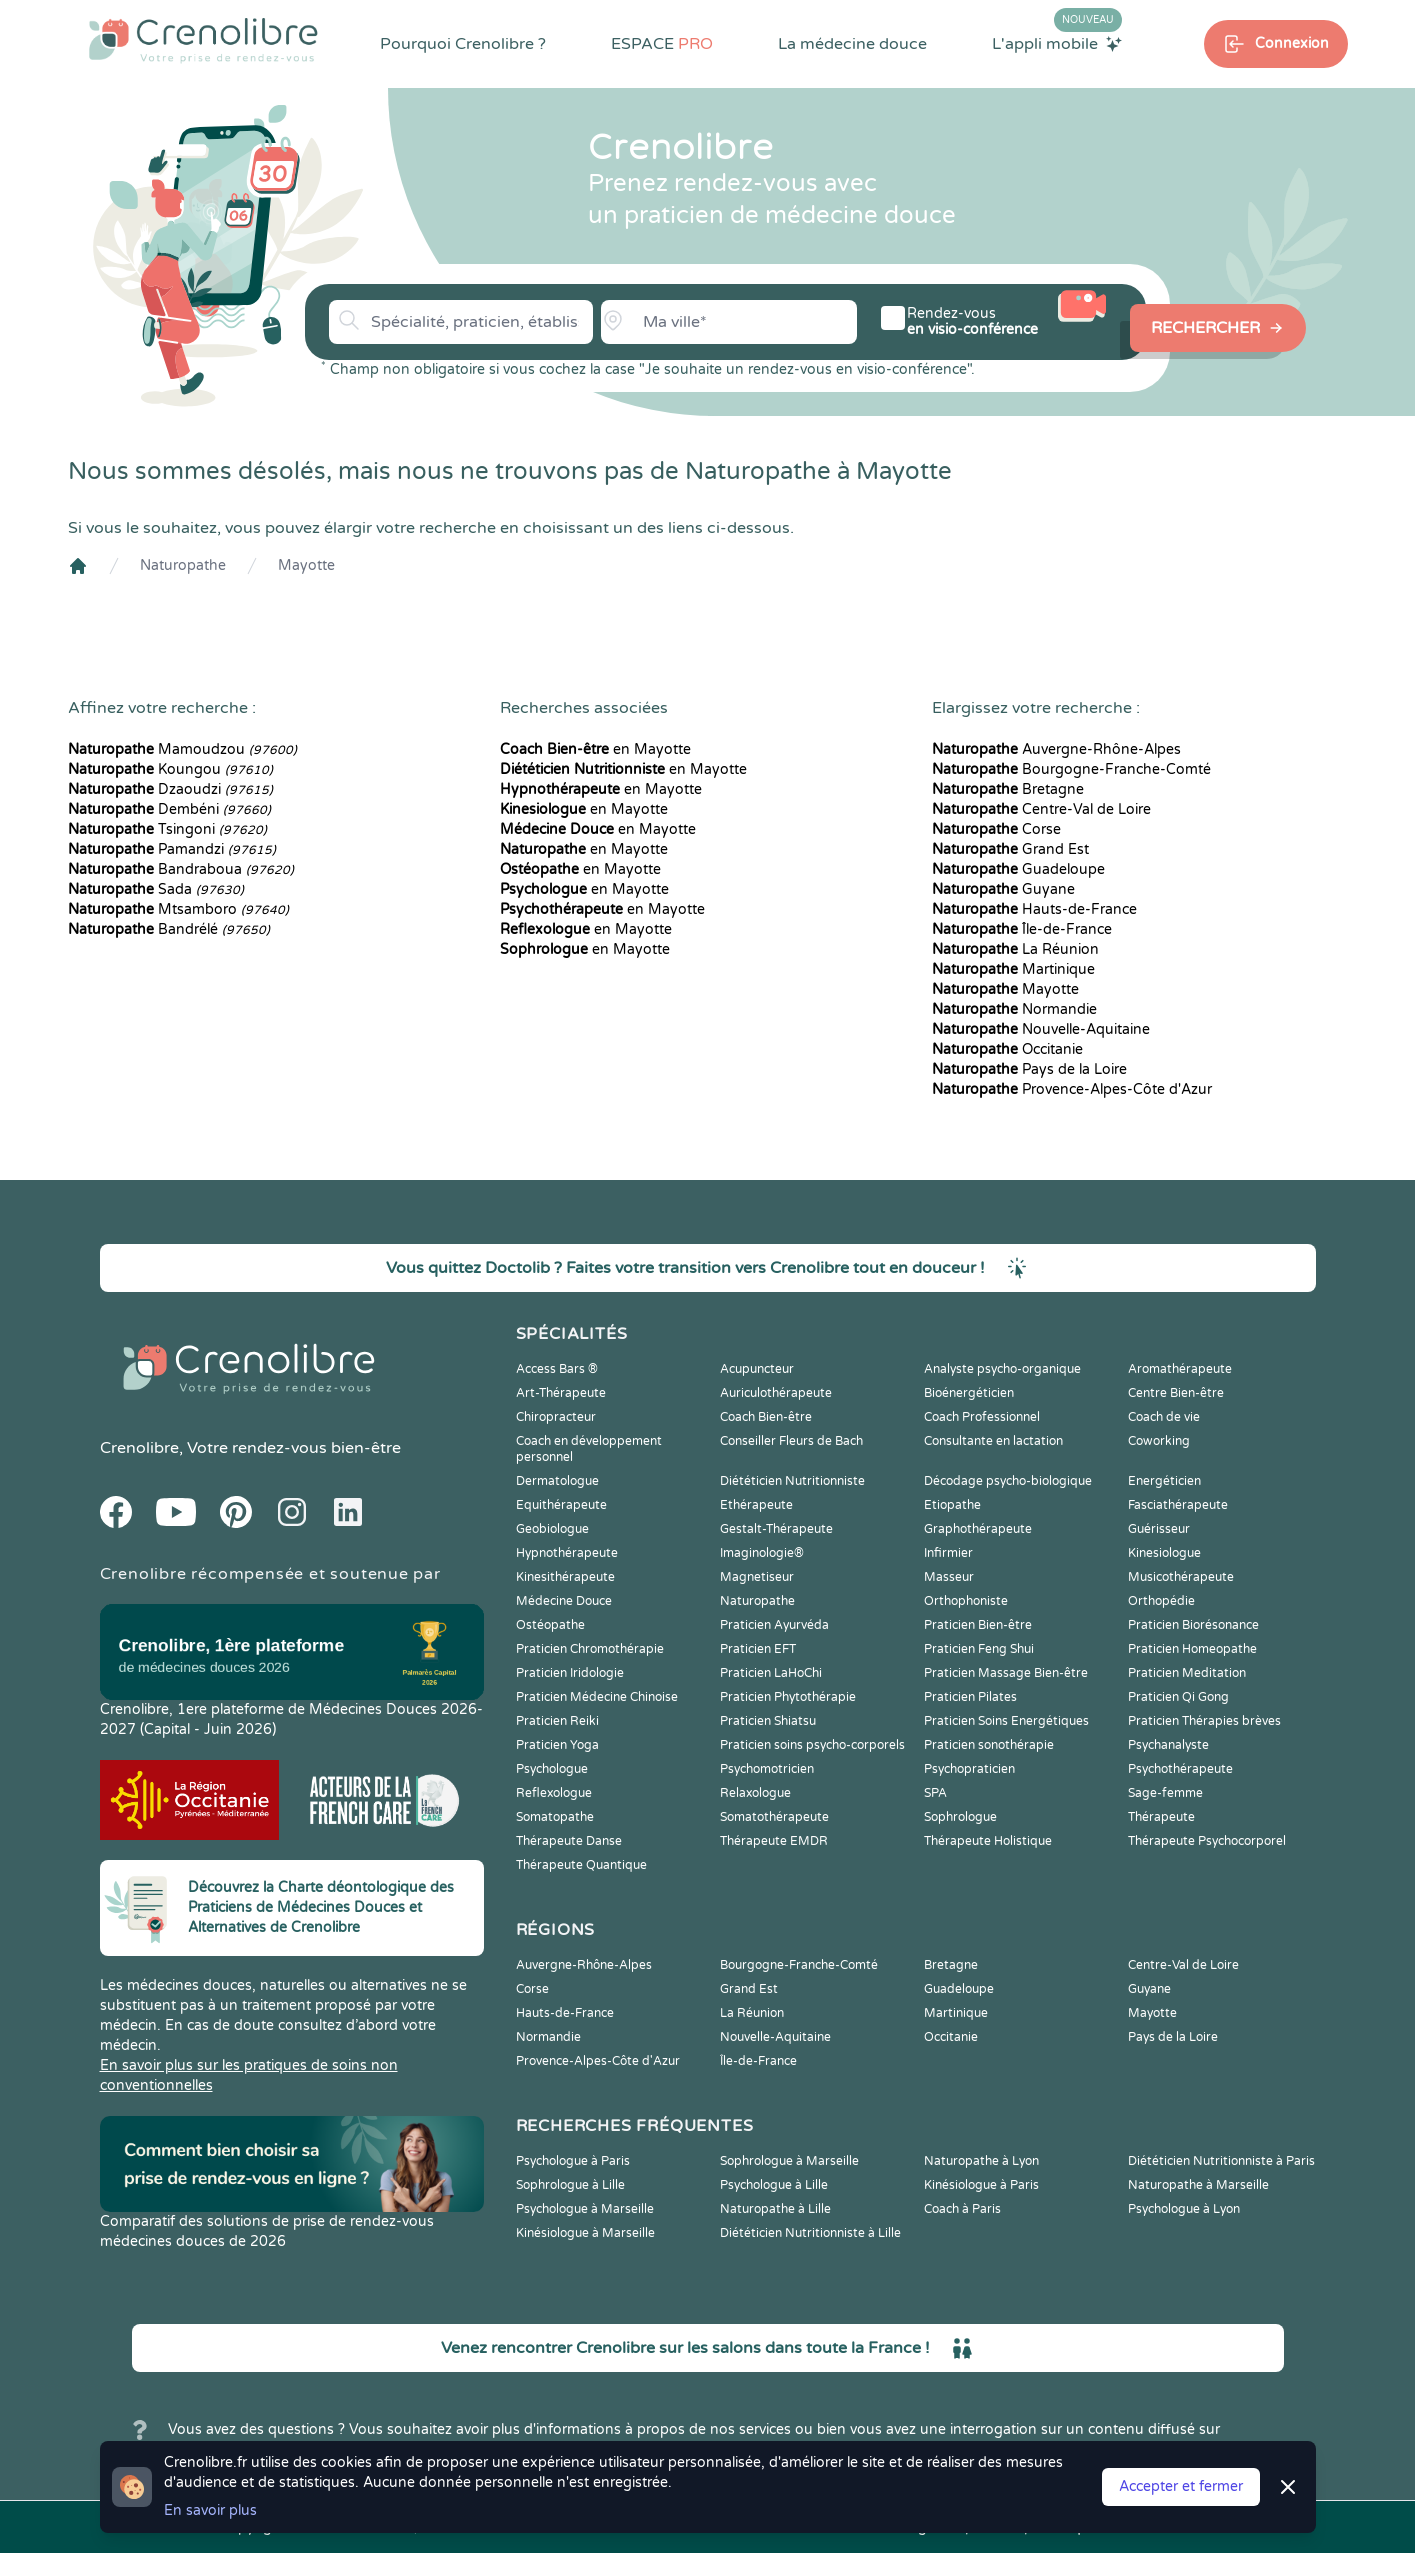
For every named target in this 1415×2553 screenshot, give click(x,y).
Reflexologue (554, 1793)
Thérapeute (1161, 1817)
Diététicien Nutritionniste (792, 1481)
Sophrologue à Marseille (789, 2161)
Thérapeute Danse (569, 1841)
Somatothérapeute (774, 1817)
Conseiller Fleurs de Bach (791, 1441)
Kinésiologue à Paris (981, 2185)
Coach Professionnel (982, 1417)
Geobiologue (552, 1529)
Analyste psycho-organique (1002, 1369)
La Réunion (1015, 949)
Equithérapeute (561, 1505)
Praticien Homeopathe (1192, 1649)
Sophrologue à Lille (570, 2185)
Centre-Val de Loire (1041, 809)
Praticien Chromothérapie (590, 1649)
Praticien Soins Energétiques (1006, 1721)
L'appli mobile (1057, 43)
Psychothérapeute (1180, 1769)
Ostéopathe (550, 1625)
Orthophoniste (966, 1601)
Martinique (1013, 969)
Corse (996, 829)
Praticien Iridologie (570, 1673)
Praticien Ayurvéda (774, 1625)
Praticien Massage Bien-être (1006, 1673)
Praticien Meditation (1187, 1673)
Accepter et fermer (1181, 2486)
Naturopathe (183, 565)
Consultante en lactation (993, 1441)
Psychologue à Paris (573, 2161)
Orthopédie (1161, 1601)
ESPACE (662, 44)
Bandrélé (169, 929)
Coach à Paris (962, 2209)
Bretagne (1008, 789)
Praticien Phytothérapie (788, 1697)
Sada (156, 889)
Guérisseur (1159, 1529)
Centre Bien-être (1176, 1393)
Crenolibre (139, 1448)
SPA (935, 1793)
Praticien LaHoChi (771, 1673)
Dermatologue (557, 1481)
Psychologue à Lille (774, 2185)
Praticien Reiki (557, 1721)
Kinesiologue (1164, 1553)
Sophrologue (960, 1817)
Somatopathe (555, 1817)
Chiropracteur (556, 1417)
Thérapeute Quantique (581, 1865)
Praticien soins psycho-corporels (812, 1745)
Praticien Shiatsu (768, 1721)
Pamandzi (172, 849)
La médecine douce (852, 44)
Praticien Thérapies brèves (1204, 1721)
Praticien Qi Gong (1178, 1697)
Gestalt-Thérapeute (776, 1529)
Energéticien (1164, 1481)
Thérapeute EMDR (774, 1841)
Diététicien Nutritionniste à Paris (1221, 2161)
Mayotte (306, 565)
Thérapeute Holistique (988, 1841)
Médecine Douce (564, 1601)
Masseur (949, 1577)
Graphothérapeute (978, 1529)
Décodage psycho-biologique (1008, 1481)
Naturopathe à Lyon (981, 2161)
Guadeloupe (1018, 869)
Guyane (1003, 889)
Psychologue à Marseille (585, 2209)
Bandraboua (181, 869)
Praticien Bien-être (978, 1625)
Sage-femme (1165, 1793)
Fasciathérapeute (1178, 1505)
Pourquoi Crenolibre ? (463, 44)
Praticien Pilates (970, 1697)
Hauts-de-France (1034, 909)
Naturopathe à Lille (775, 2209)
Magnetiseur (757, 1577)
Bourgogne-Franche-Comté (1071, 769)
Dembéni (169, 809)
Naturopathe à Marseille (1198, 2185)
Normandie (1014, 1009)
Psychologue (552, 1769)
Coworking (1159, 1441)
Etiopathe (952, 1505)
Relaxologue (755, 1793)
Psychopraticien (969, 1769)
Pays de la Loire (1029, 1069)
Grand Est (1010, 849)
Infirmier (948, 1553)
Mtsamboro (178, 909)
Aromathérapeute (1180, 1369)
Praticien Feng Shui (979, 1649)
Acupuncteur (757, 1369)
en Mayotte (595, 749)
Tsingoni (167, 829)
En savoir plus (210, 2510)
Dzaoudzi (170, 789)
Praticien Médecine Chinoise (597, 1697)
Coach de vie (1164, 1417)
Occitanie (1007, 1049)
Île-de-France (1022, 929)
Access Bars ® (557, 1369)
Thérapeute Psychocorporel (1207, 1841)
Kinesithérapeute (565, 1577)
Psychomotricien (767, 1769)
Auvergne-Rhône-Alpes (1056, 749)
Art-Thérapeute (561, 1393)
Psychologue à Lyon (1184, 2209)
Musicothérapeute (1181, 1577)
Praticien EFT (758, 1649)
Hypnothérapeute (567, 1553)
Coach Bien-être (766, 1417)
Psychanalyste (1168, 1745)
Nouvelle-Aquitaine (1041, 1029)
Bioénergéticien (969, 1393)
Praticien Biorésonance (1193, 1625)
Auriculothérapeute (776, 1393)
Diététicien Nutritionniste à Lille (810, 2233)
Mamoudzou (182, 749)
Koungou (170, 769)
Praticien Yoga (557, 1745)
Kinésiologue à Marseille (585, 2233)
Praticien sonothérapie (989, 1745)
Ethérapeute (756, 1505)
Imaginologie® (762, 1553)
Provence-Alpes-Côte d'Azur (1072, 1089)
